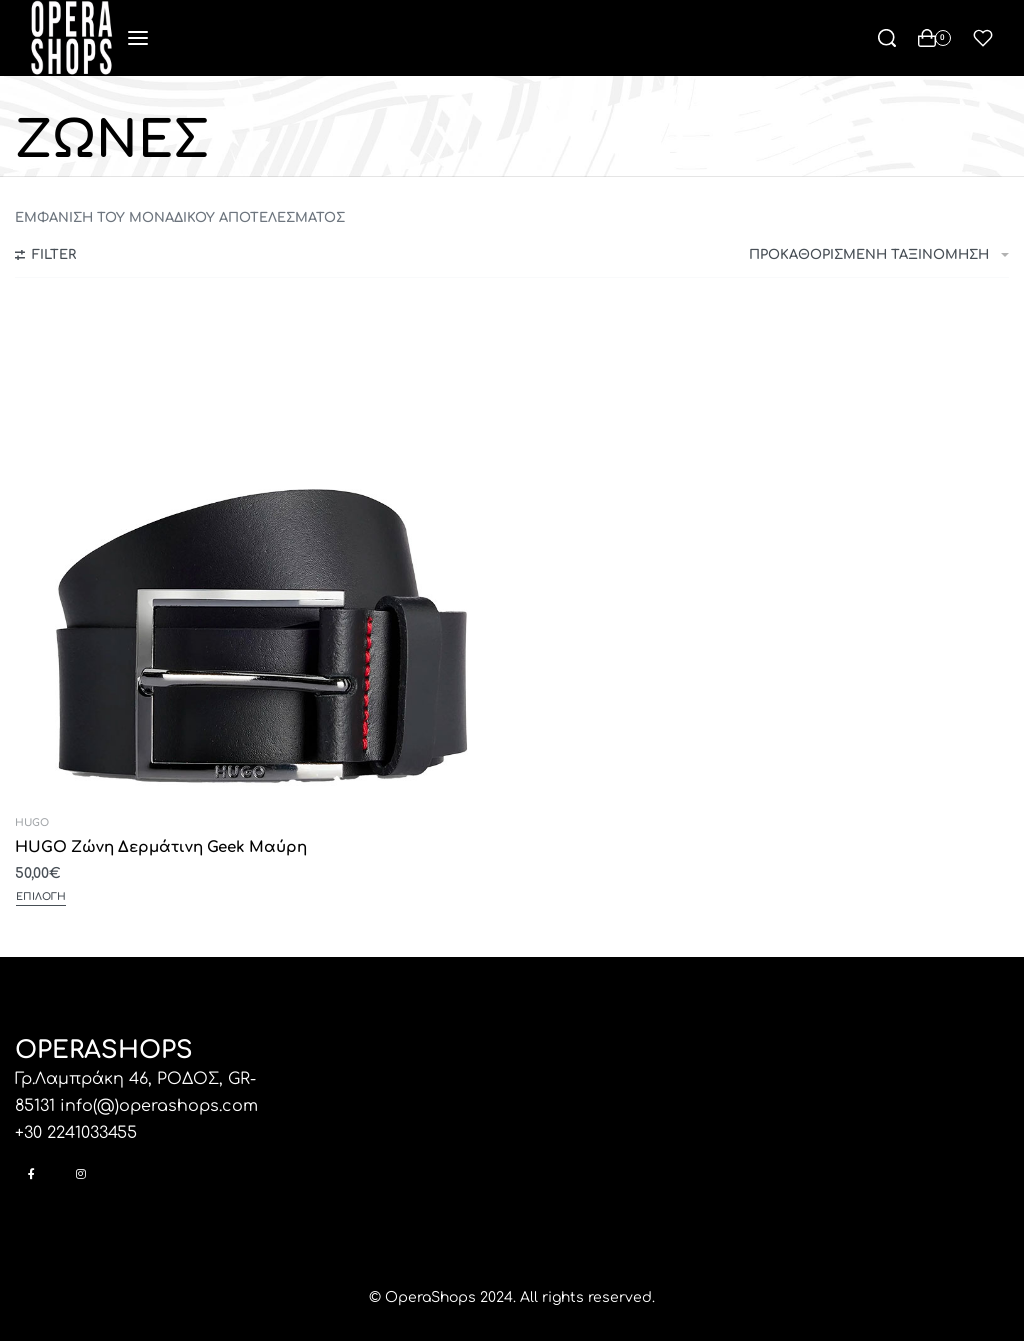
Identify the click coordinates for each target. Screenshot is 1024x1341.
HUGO (32, 823)
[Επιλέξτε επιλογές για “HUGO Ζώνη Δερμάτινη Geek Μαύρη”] (41, 898)
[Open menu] (138, 38)
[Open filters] (45, 258)
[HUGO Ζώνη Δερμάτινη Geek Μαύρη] (261, 554)
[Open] (983, 38)
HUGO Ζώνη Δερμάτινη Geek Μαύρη (161, 847)
